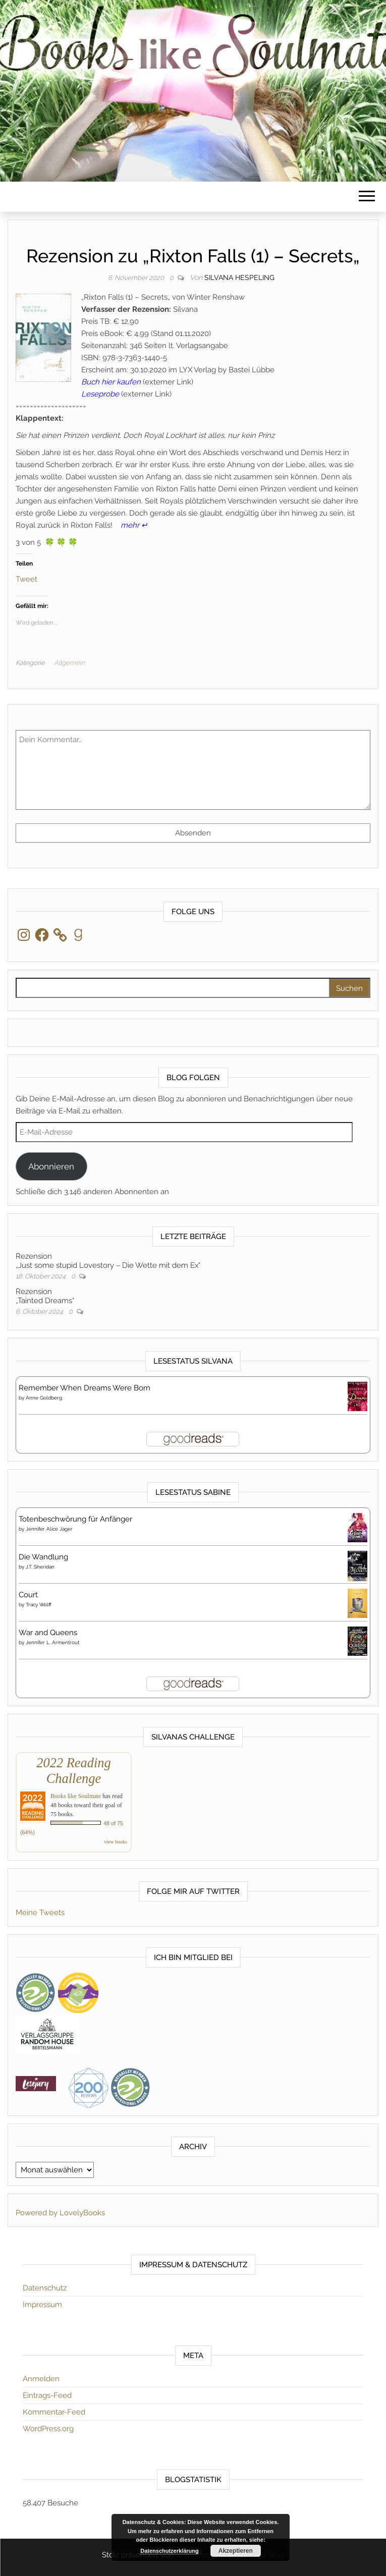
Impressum (42, 2304)
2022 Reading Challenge (73, 1770)
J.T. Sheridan (40, 1567)
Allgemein (69, 662)
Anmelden (41, 2378)
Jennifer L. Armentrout (52, 1642)
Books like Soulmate (75, 1796)
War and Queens (48, 1632)
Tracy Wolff (38, 1604)
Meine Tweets (40, 1912)
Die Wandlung (43, 1556)
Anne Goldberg (44, 1398)
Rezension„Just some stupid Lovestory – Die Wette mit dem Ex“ (108, 1261)
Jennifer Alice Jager (49, 1529)
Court (28, 1594)
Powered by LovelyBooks (60, 2212)
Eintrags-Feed (47, 2395)
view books (115, 1841)
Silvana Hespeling (239, 277)
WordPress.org (48, 2428)
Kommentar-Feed (54, 2412)
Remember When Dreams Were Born (84, 1387)
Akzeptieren (235, 2550)
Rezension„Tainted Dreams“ (45, 1296)
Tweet (26, 578)
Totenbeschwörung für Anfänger (75, 1519)
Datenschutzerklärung (169, 2551)
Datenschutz (45, 2287)
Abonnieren (51, 1166)
